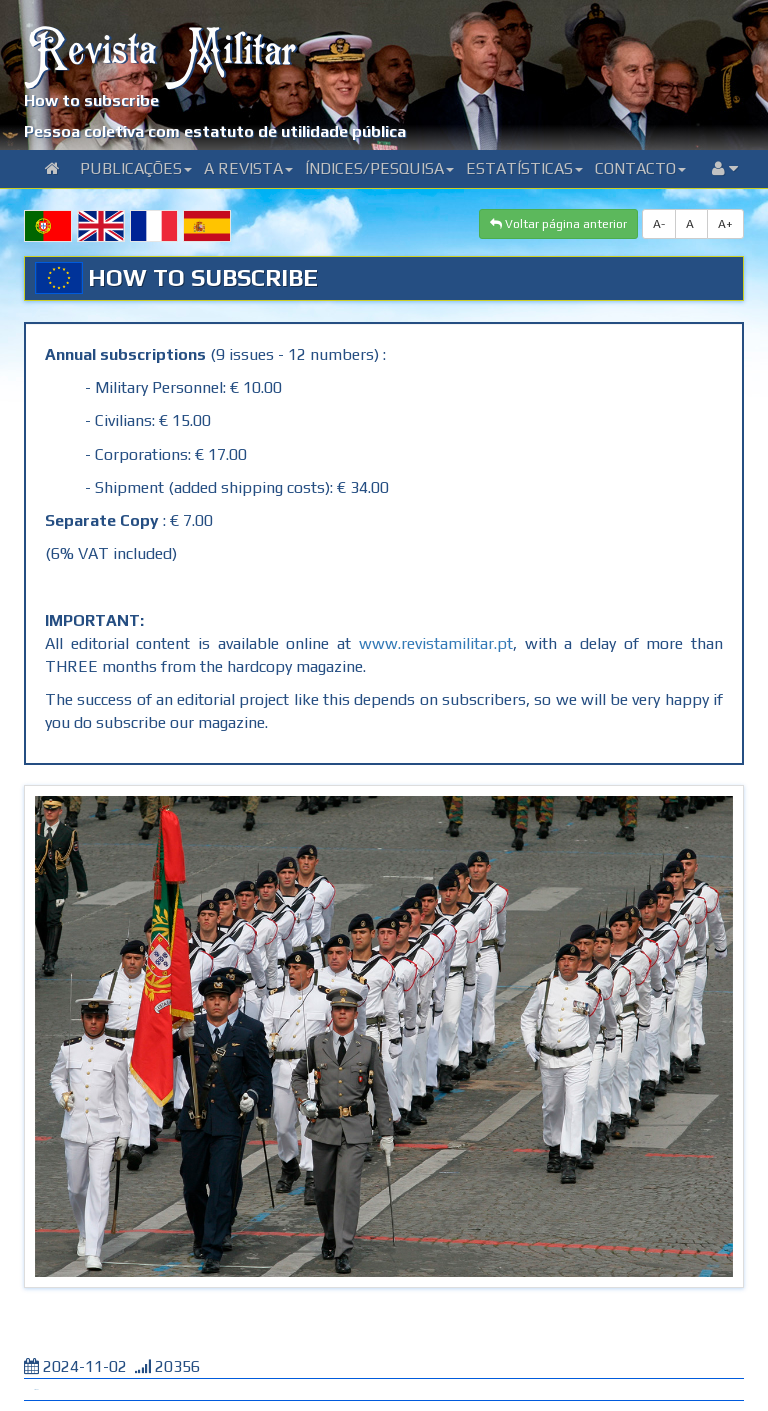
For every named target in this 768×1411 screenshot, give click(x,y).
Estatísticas (524, 168)
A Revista (248, 168)
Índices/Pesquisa (379, 168)
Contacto (640, 168)
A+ (725, 224)
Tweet (36, 1389)
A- (659, 224)
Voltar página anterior (558, 224)
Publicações (136, 168)
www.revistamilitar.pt (436, 643)
